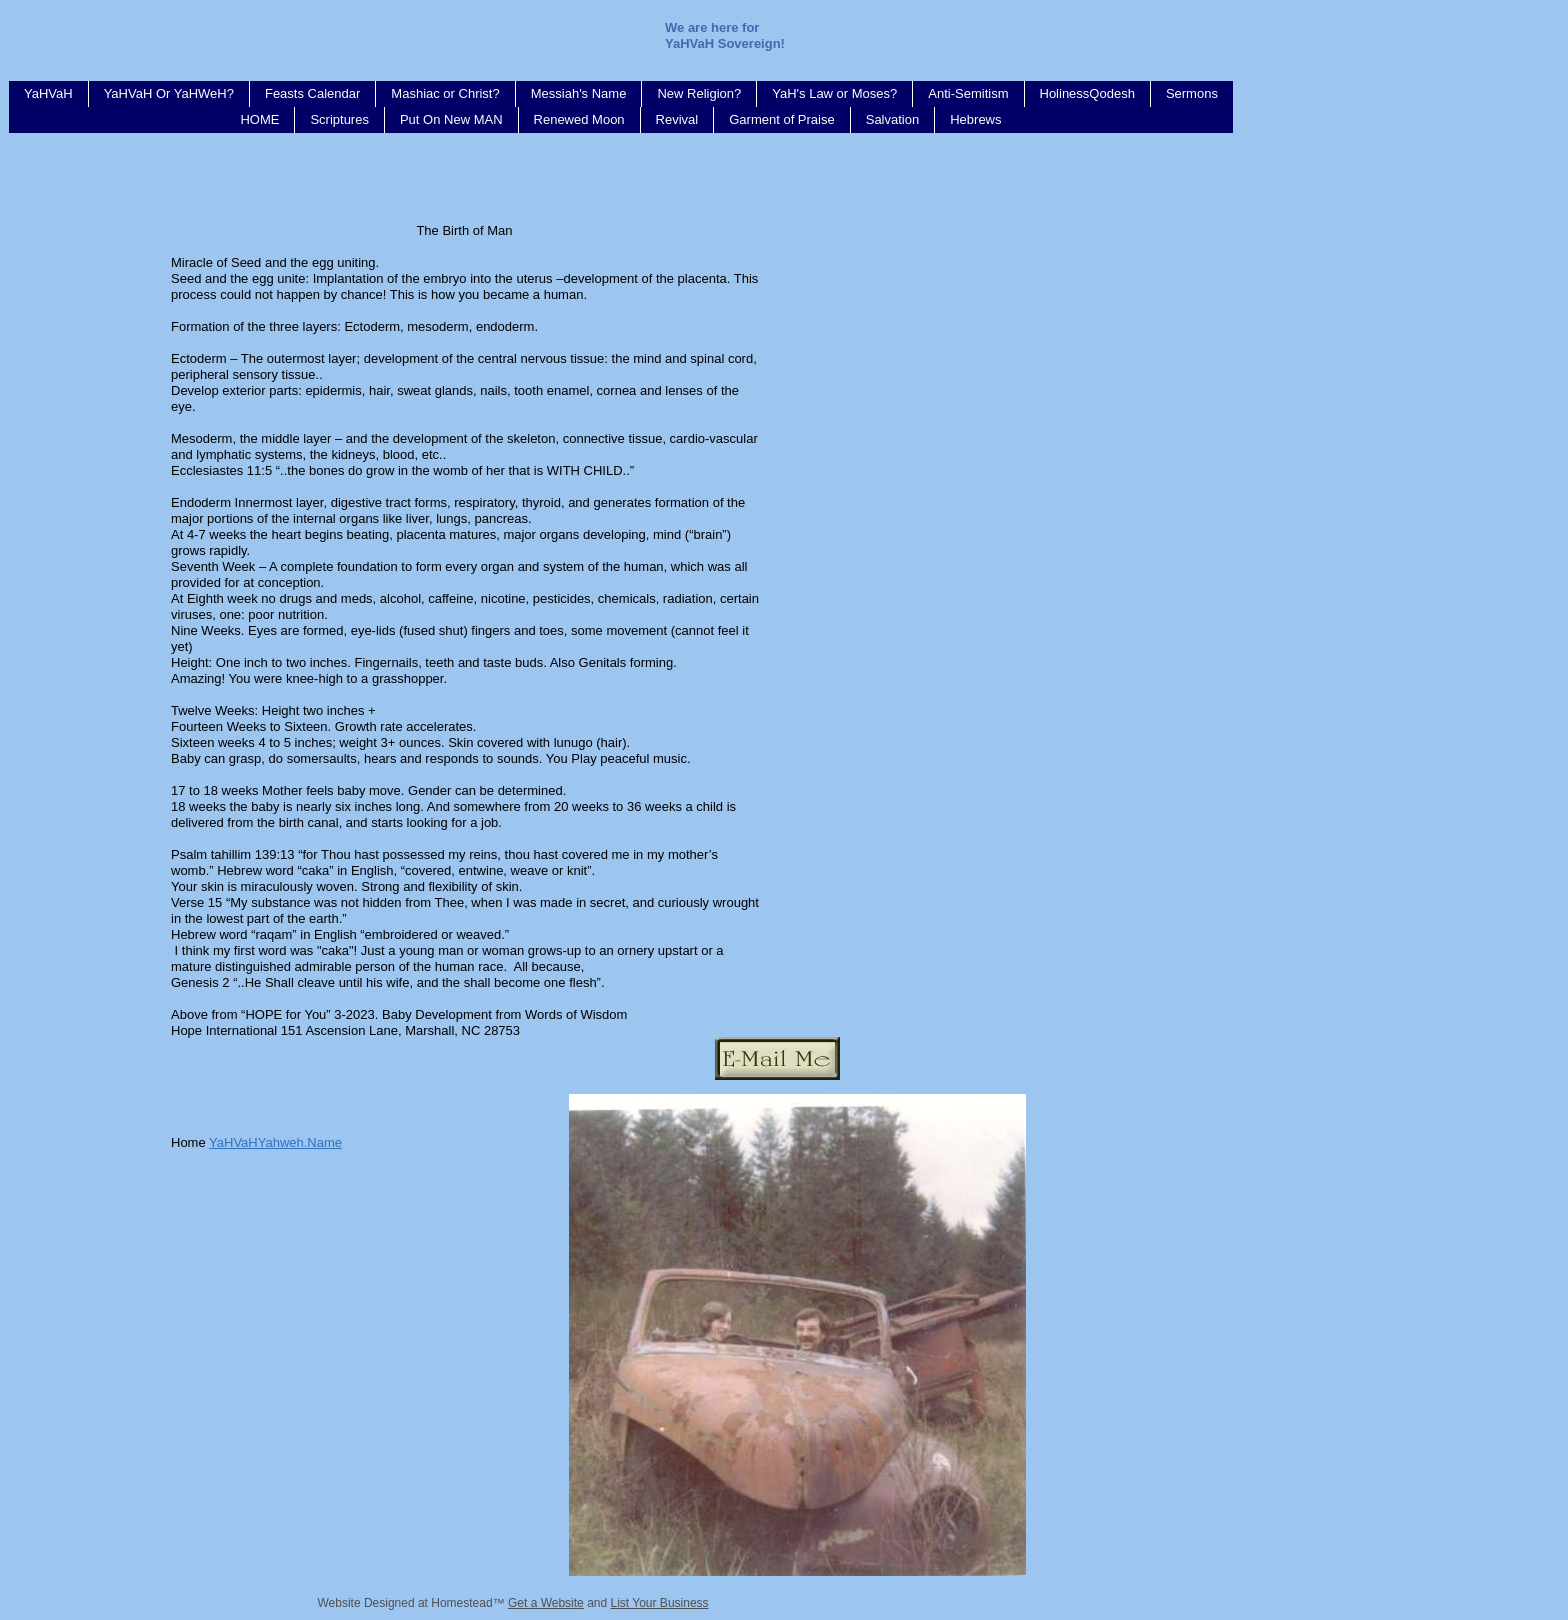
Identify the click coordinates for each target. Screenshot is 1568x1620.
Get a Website (546, 1603)
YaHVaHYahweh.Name (275, 1142)
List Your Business (660, 1603)
